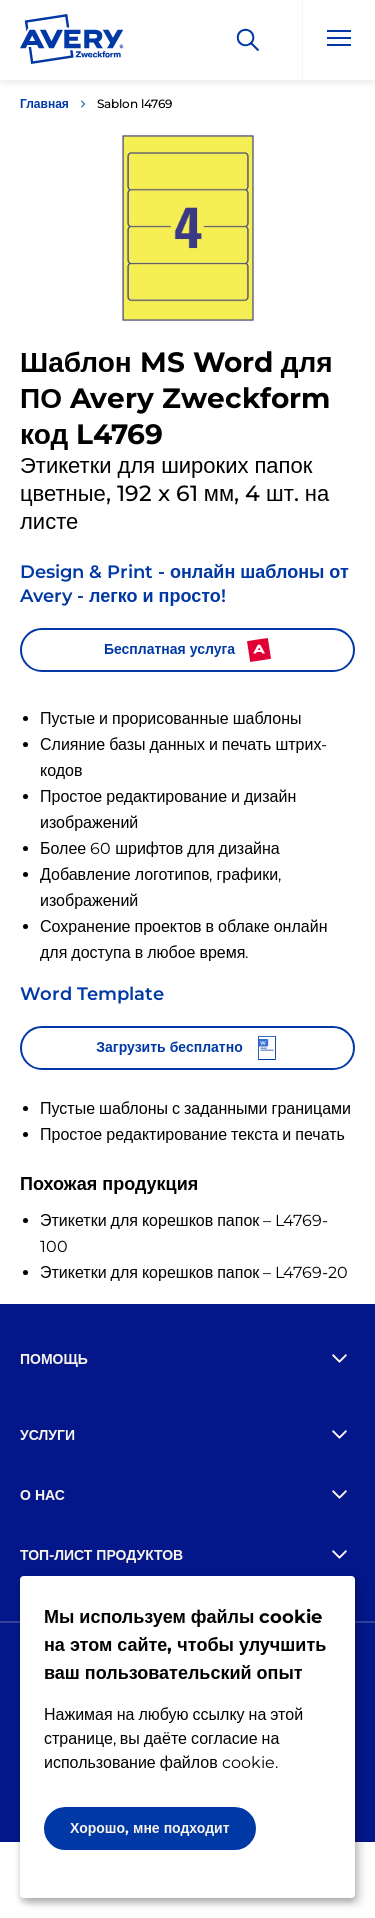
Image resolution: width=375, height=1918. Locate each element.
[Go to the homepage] (72, 43)
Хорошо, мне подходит (150, 1828)
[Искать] (248, 40)
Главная (44, 103)
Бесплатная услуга (187, 650)
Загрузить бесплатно (187, 1048)
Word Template (92, 994)
